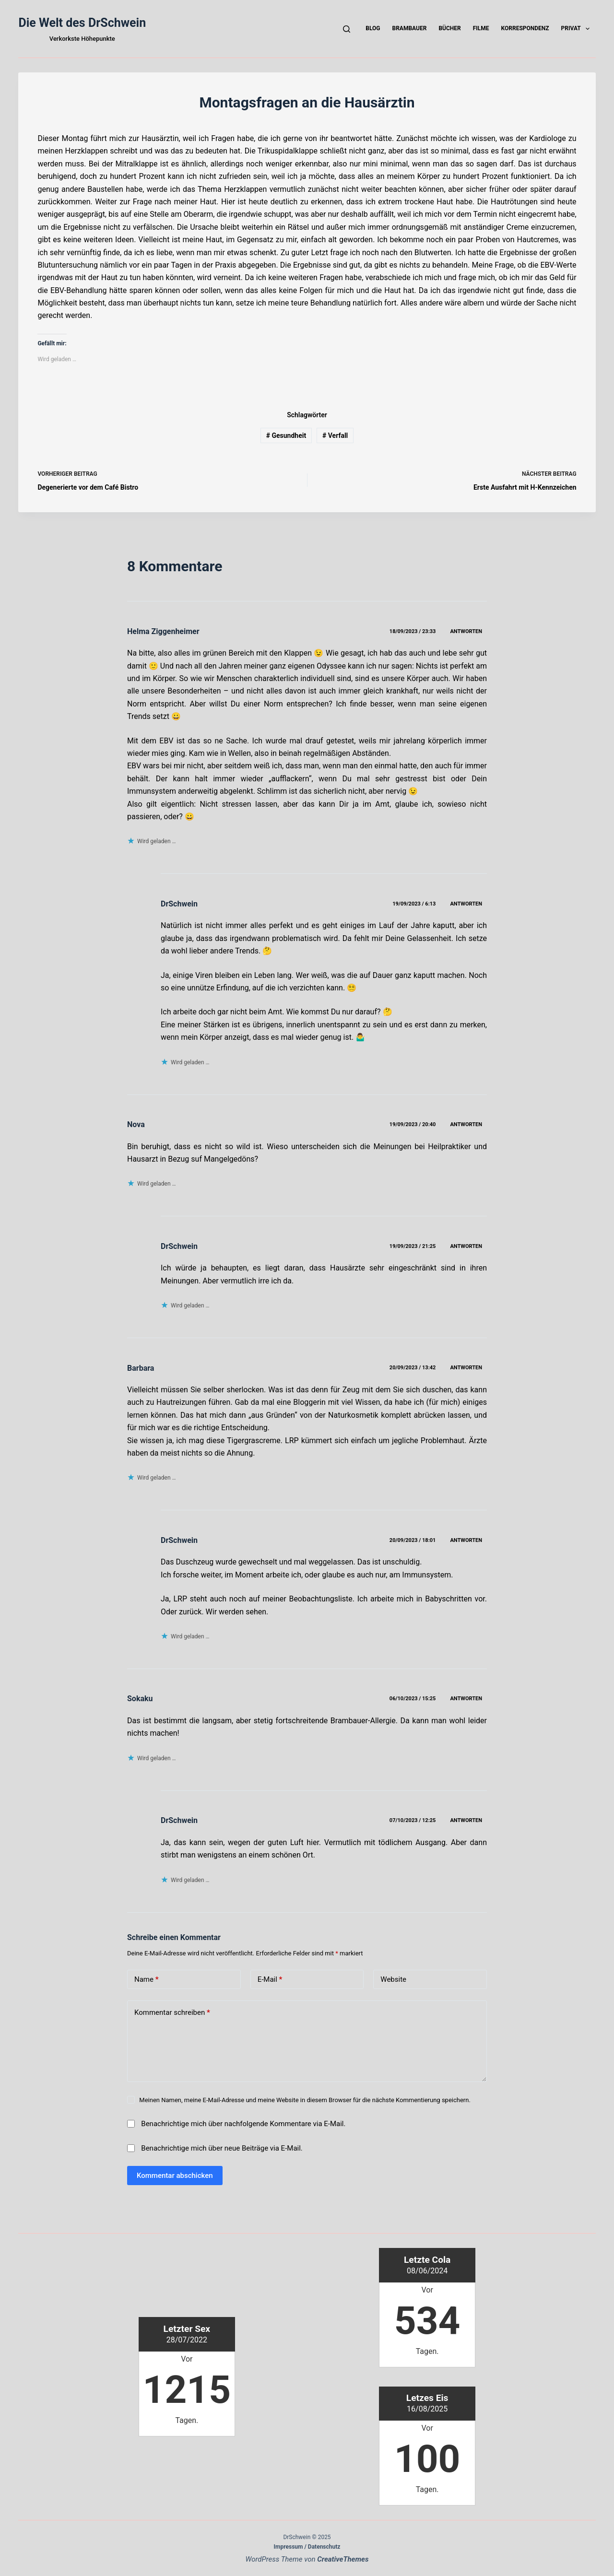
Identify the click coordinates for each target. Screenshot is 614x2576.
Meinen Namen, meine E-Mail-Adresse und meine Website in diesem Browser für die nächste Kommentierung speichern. (305, 2100)
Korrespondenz (525, 28)
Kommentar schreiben (172, 2013)
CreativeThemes (342, 2559)
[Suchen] (346, 29)
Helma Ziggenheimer (163, 631)
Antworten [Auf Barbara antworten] (466, 1367)
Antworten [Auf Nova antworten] (466, 1124)
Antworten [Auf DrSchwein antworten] (466, 904)
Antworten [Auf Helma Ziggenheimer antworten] (466, 631)
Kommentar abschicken (175, 2175)
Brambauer (409, 28)
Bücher (449, 28)
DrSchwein (179, 903)
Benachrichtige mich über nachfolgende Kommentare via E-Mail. (243, 2123)
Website (393, 1979)
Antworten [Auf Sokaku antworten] (466, 1698)
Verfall (335, 435)
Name (146, 1980)
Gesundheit (286, 435)
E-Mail (270, 1980)
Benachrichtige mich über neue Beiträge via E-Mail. (222, 2148)
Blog (373, 28)
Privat (577, 29)
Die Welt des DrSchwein (82, 23)
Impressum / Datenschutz (307, 2546)
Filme (481, 28)
